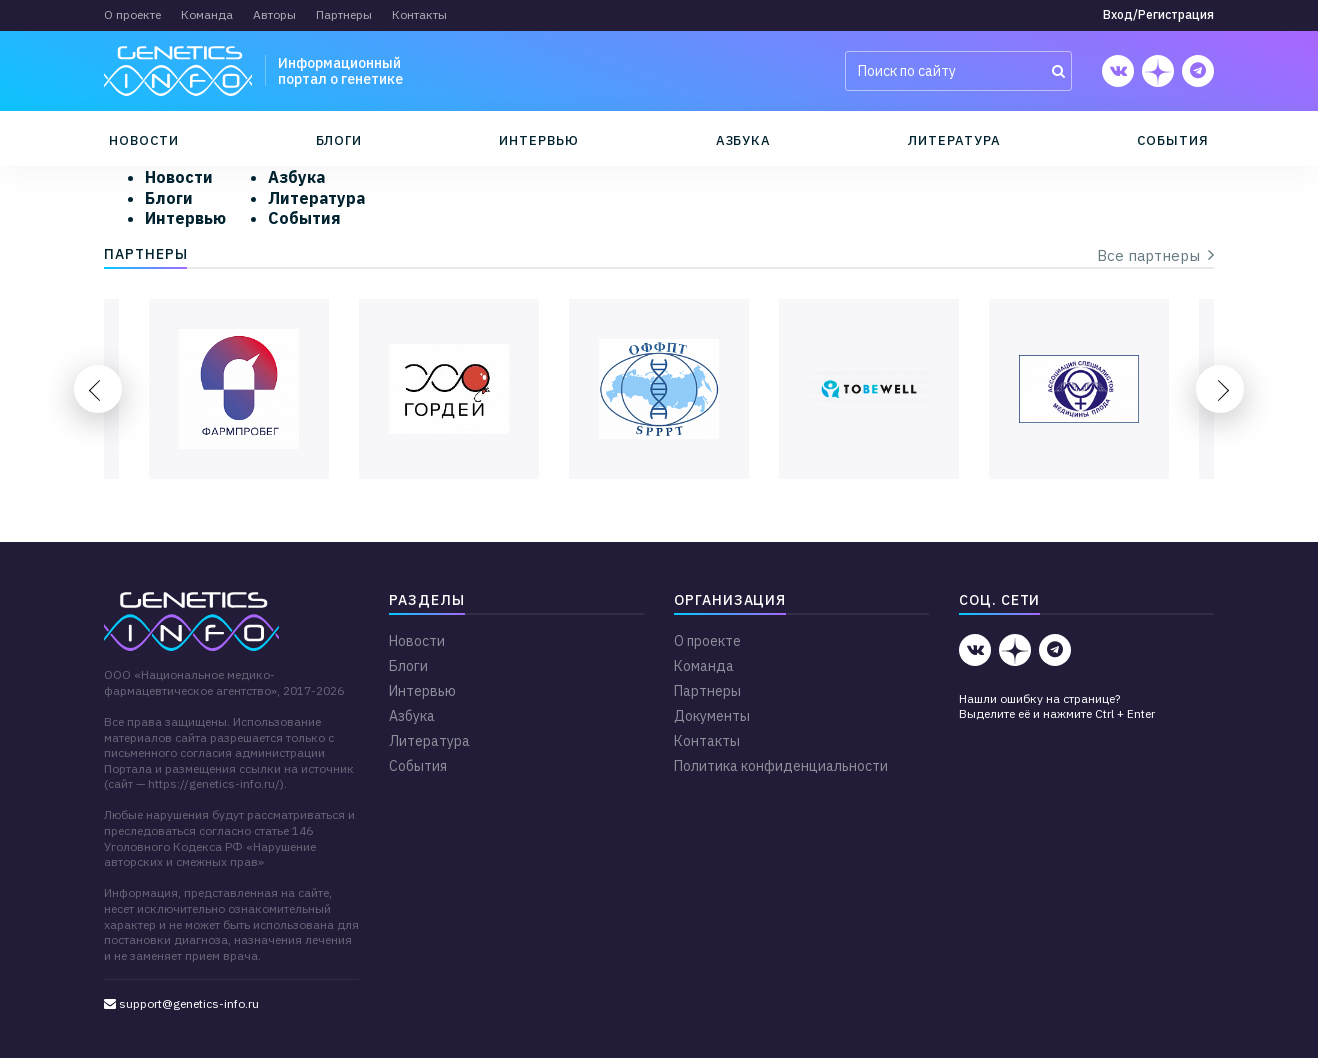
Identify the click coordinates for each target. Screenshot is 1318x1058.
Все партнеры (1155, 255)
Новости (144, 140)
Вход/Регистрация (1158, 14)
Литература (954, 140)
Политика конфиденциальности (781, 766)
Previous (98, 389)
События (1173, 140)
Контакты (419, 14)
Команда (207, 14)
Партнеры (344, 14)
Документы (712, 716)
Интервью (538, 140)
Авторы (274, 14)
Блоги (339, 140)
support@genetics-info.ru (181, 1003)
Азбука (744, 140)
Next (1220, 389)
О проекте (132, 14)
